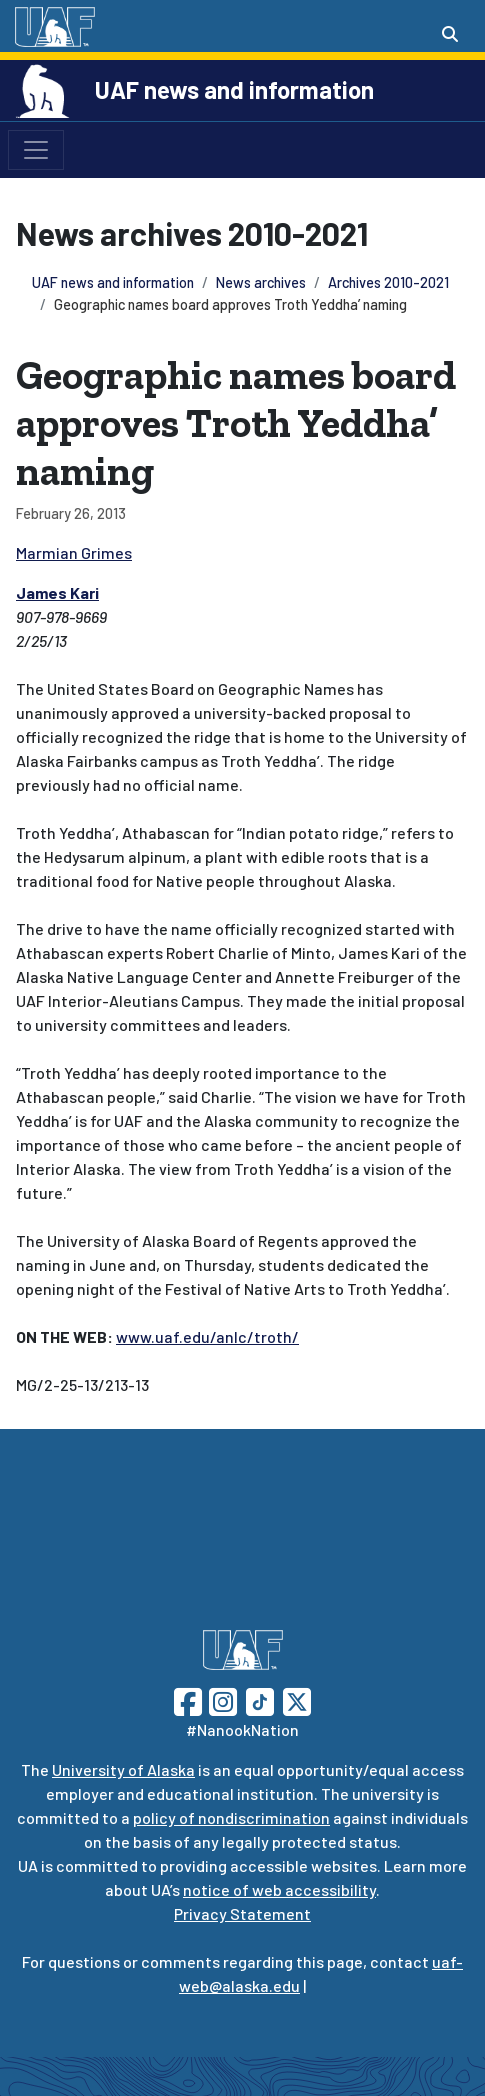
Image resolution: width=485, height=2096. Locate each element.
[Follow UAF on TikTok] (260, 1699)
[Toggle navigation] (36, 150)
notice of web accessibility (279, 1889)
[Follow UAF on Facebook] (188, 1699)
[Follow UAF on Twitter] (297, 1699)
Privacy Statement (242, 1913)
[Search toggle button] (450, 34)
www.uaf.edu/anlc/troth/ (207, 1336)
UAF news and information (234, 89)
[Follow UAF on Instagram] (221, 1699)
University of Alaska (123, 1769)
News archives (261, 282)
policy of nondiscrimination (231, 1817)
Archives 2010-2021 (388, 282)
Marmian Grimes (74, 552)
